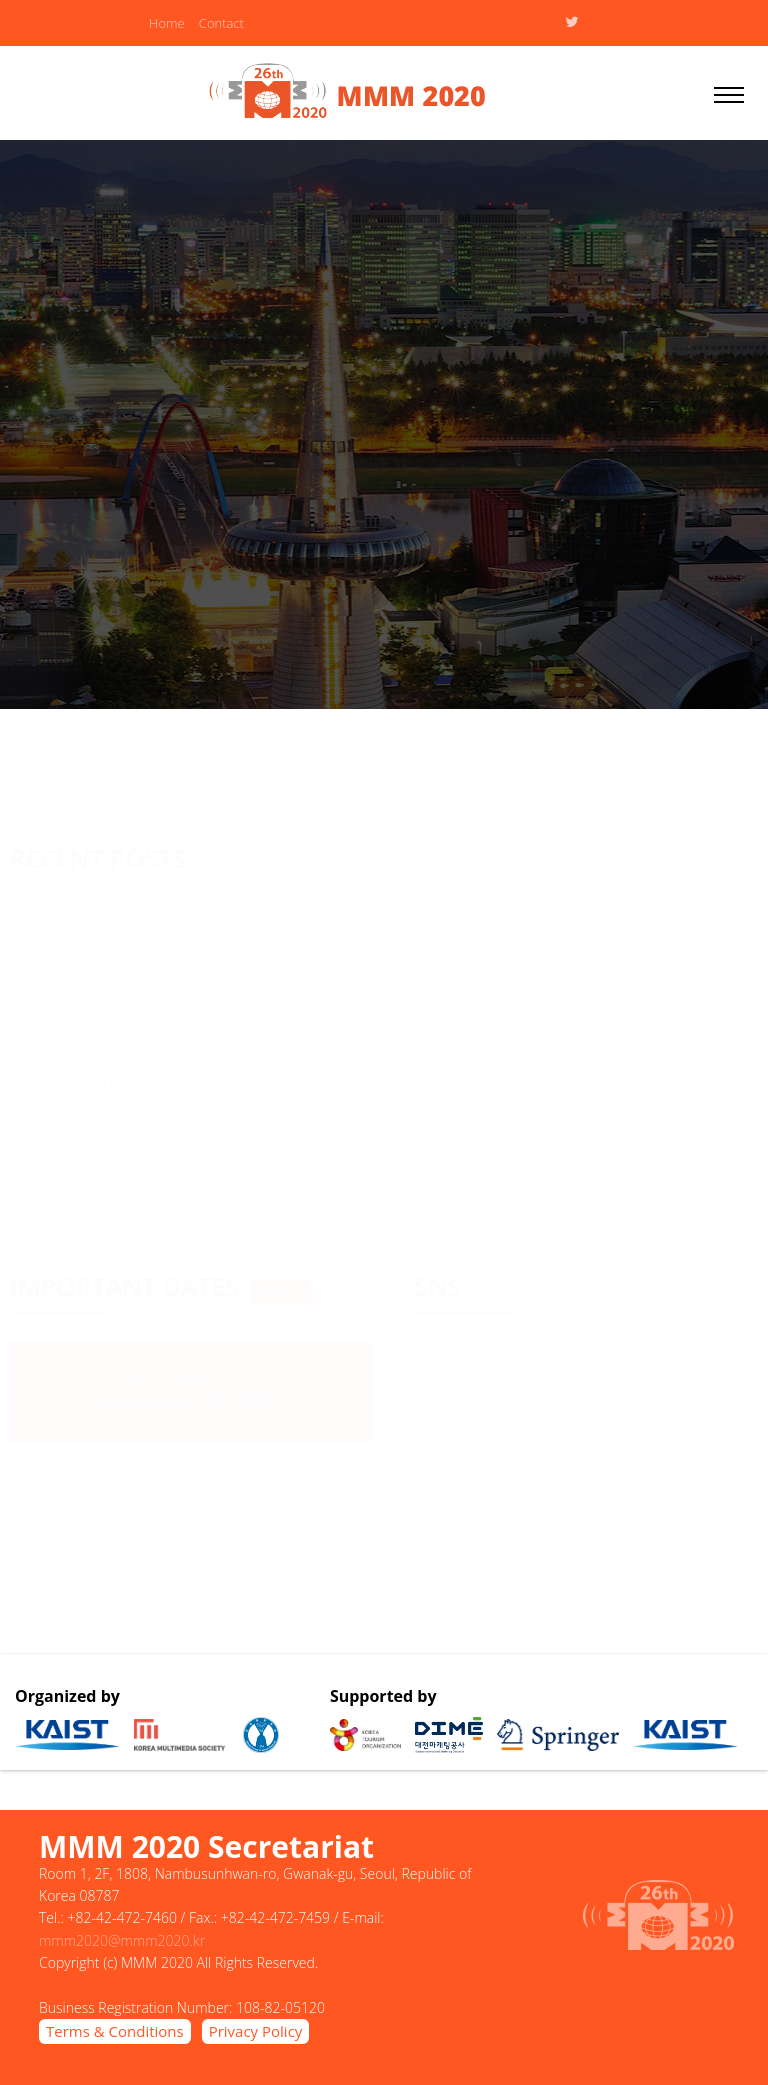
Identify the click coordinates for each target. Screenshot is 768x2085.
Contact (221, 23)
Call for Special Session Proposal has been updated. (233, 1183)
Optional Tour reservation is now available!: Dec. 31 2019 (302, 938)
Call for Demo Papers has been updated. (193, 1078)
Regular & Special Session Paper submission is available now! (265, 1113)
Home (167, 23)
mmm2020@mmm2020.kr (122, 1940)
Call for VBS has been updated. (158, 1148)
